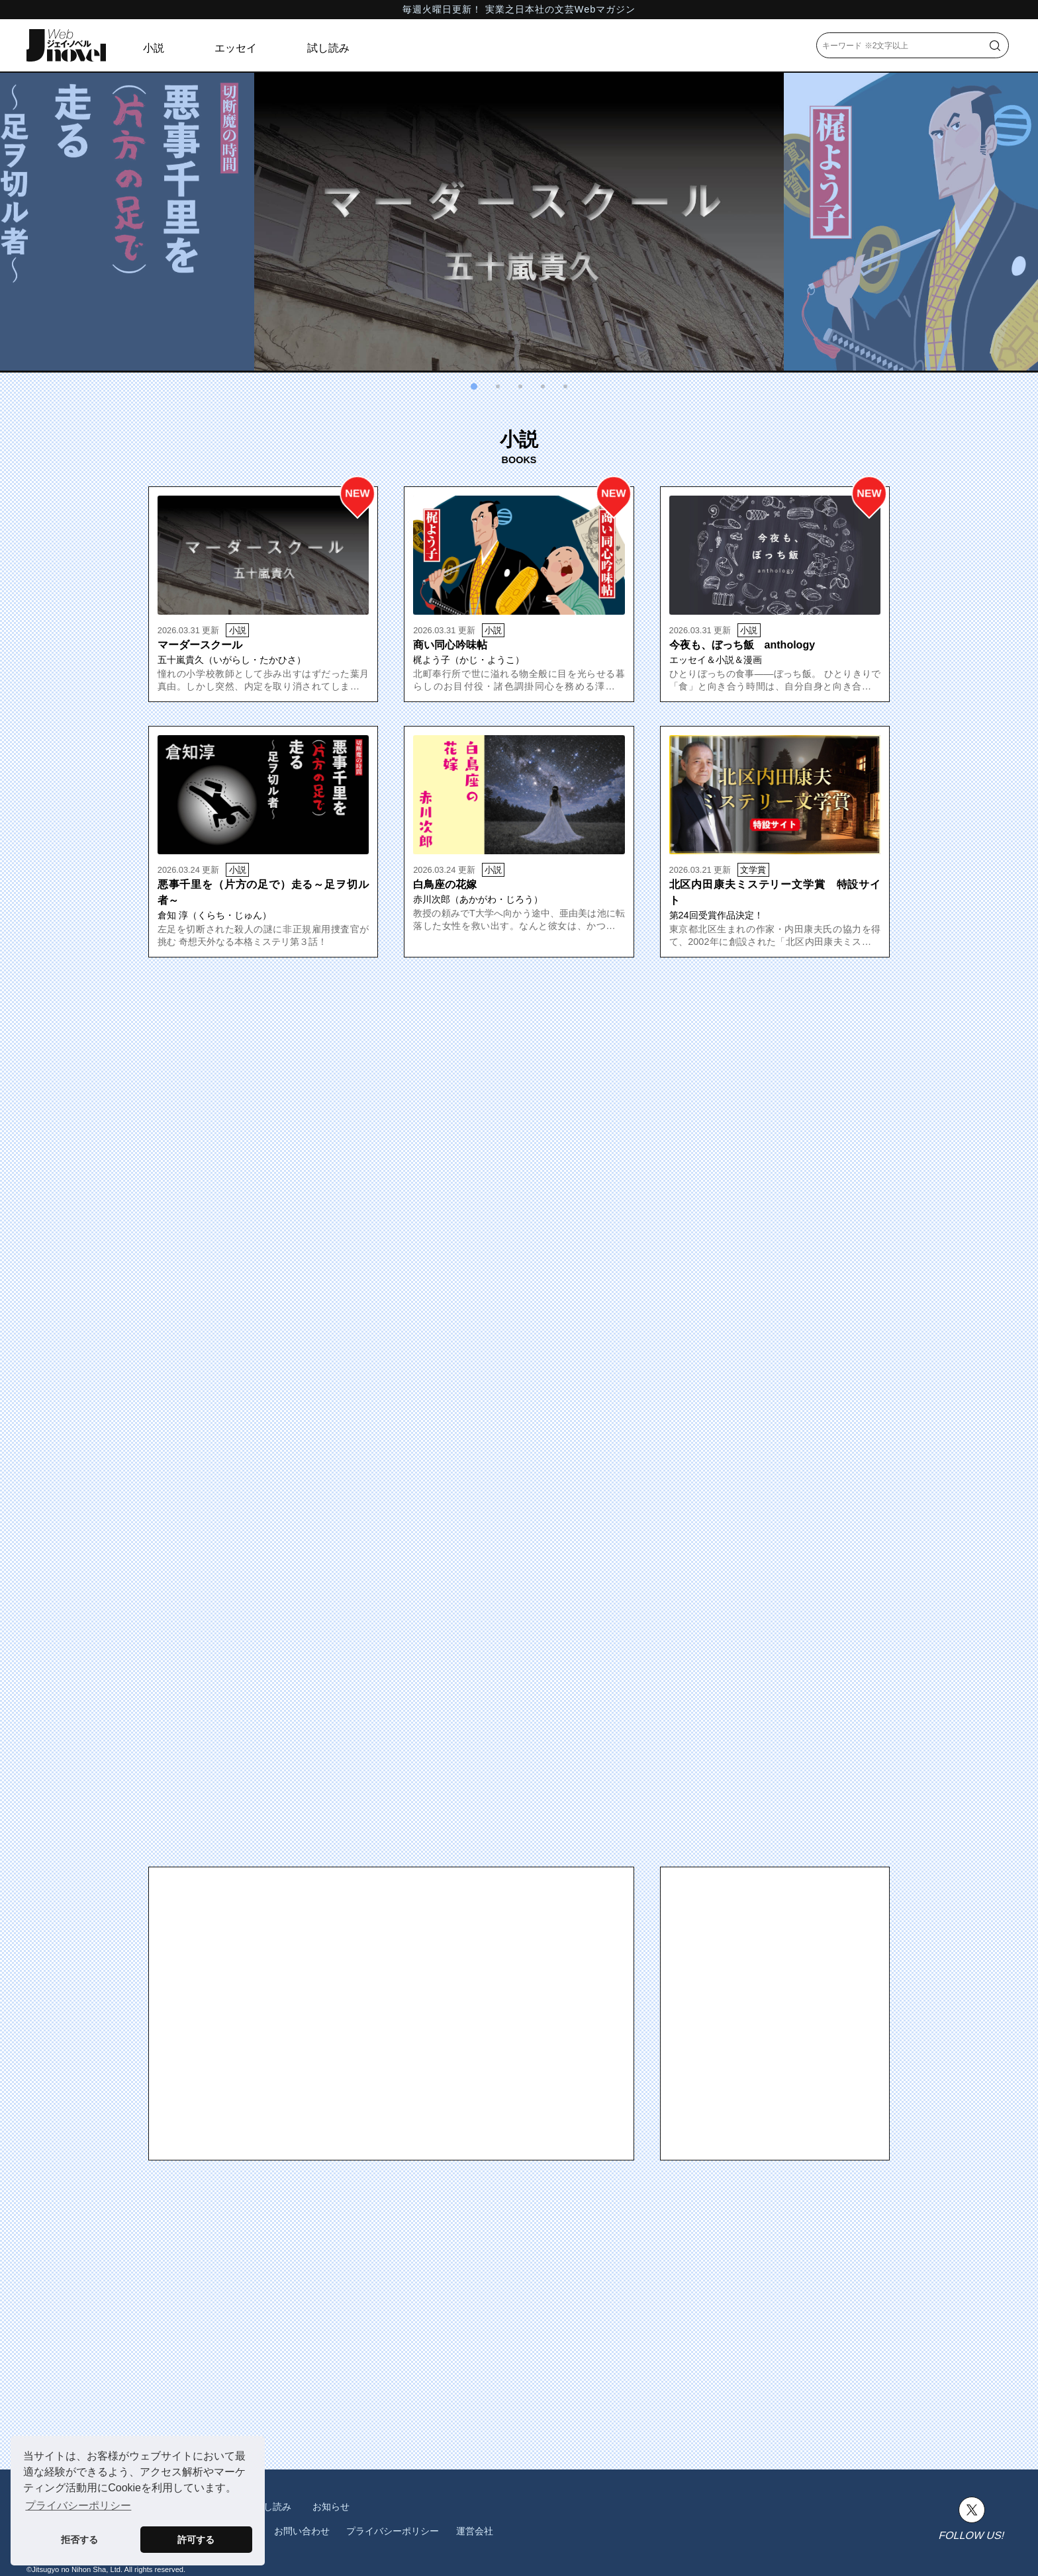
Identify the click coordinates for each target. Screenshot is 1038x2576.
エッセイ (235, 48)
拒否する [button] (79, 2539)
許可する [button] (195, 2539)
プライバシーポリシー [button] (78, 2505)
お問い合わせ (302, 2531)
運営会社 (474, 2531)
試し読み (328, 48)
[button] (474, 386)
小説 (153, 48)
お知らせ (331, 2506)
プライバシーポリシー (392, 2531)
